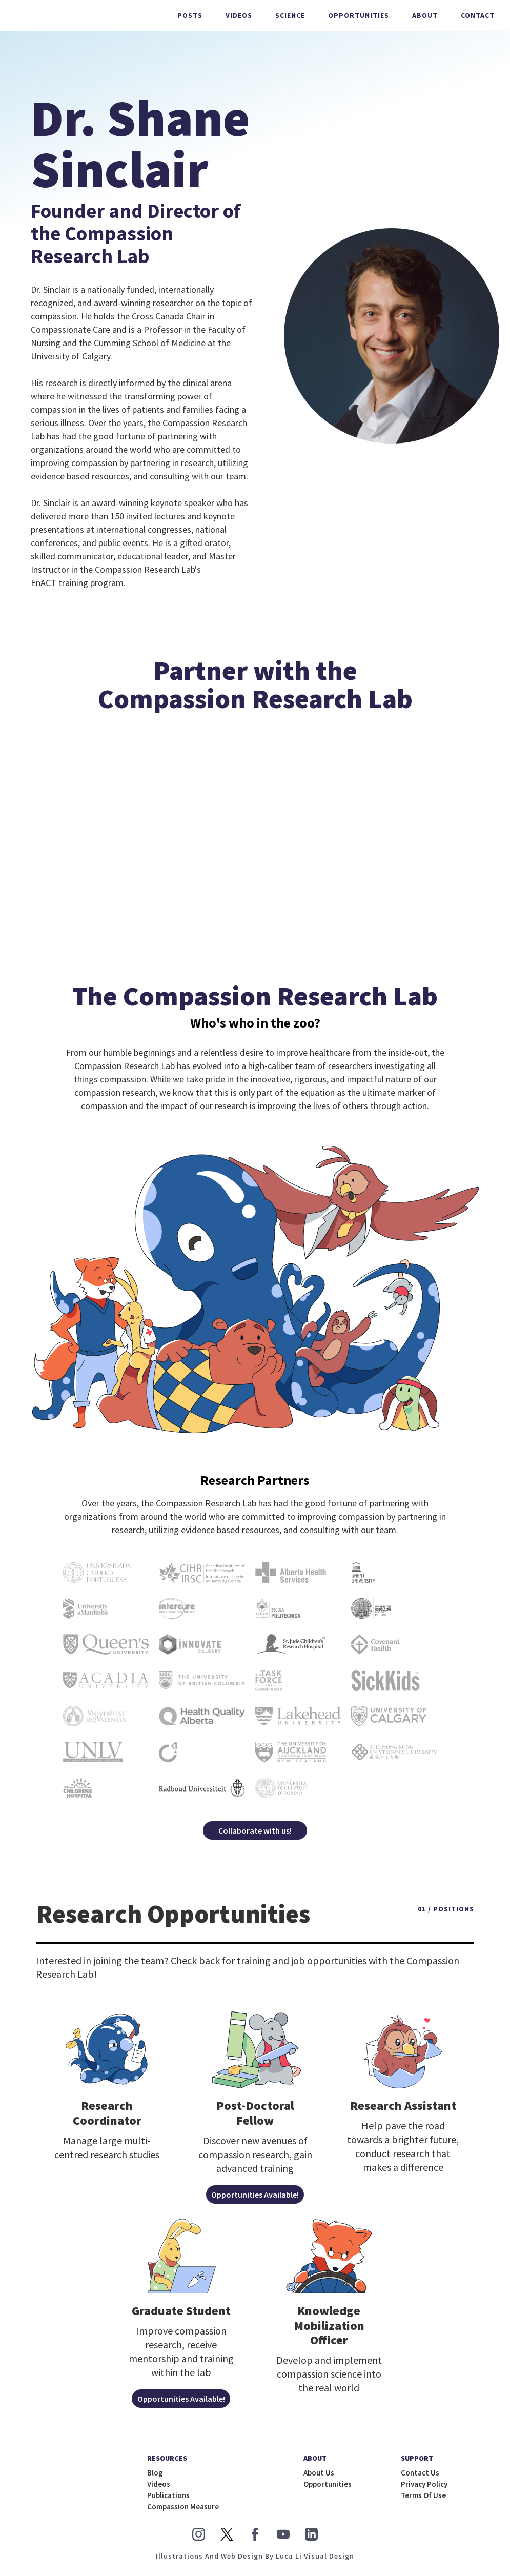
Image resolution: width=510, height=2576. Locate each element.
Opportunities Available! (255, 2200)
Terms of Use (423, 2500)
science (290, 15)
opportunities (327, 2488)
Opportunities (358, 15)
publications (168, 2500)
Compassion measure (183, 2511)
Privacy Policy (424, 2488)
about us (318, 2477)
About (425, 15)
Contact (478, 15)
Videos (239, 15)
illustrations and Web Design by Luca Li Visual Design (255, 2560)
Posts (189, 15)
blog (155, 2477)
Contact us (420, 2477)
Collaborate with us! (255, 1835)
